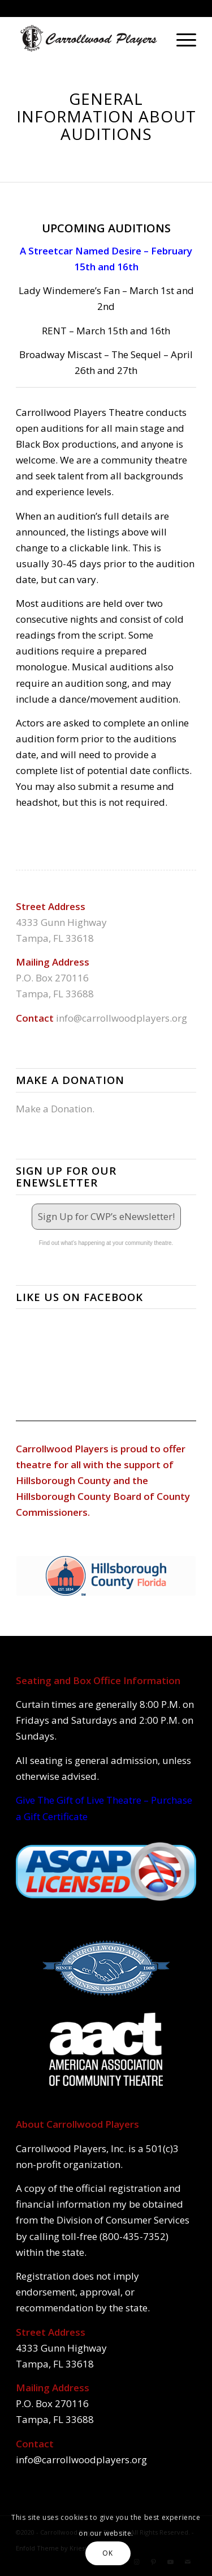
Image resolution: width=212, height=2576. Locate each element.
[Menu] (180, 39)
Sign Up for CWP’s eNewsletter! (106, 1216)
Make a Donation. (55, 1108)
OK (107, 2553)
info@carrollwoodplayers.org (121, 1018)
